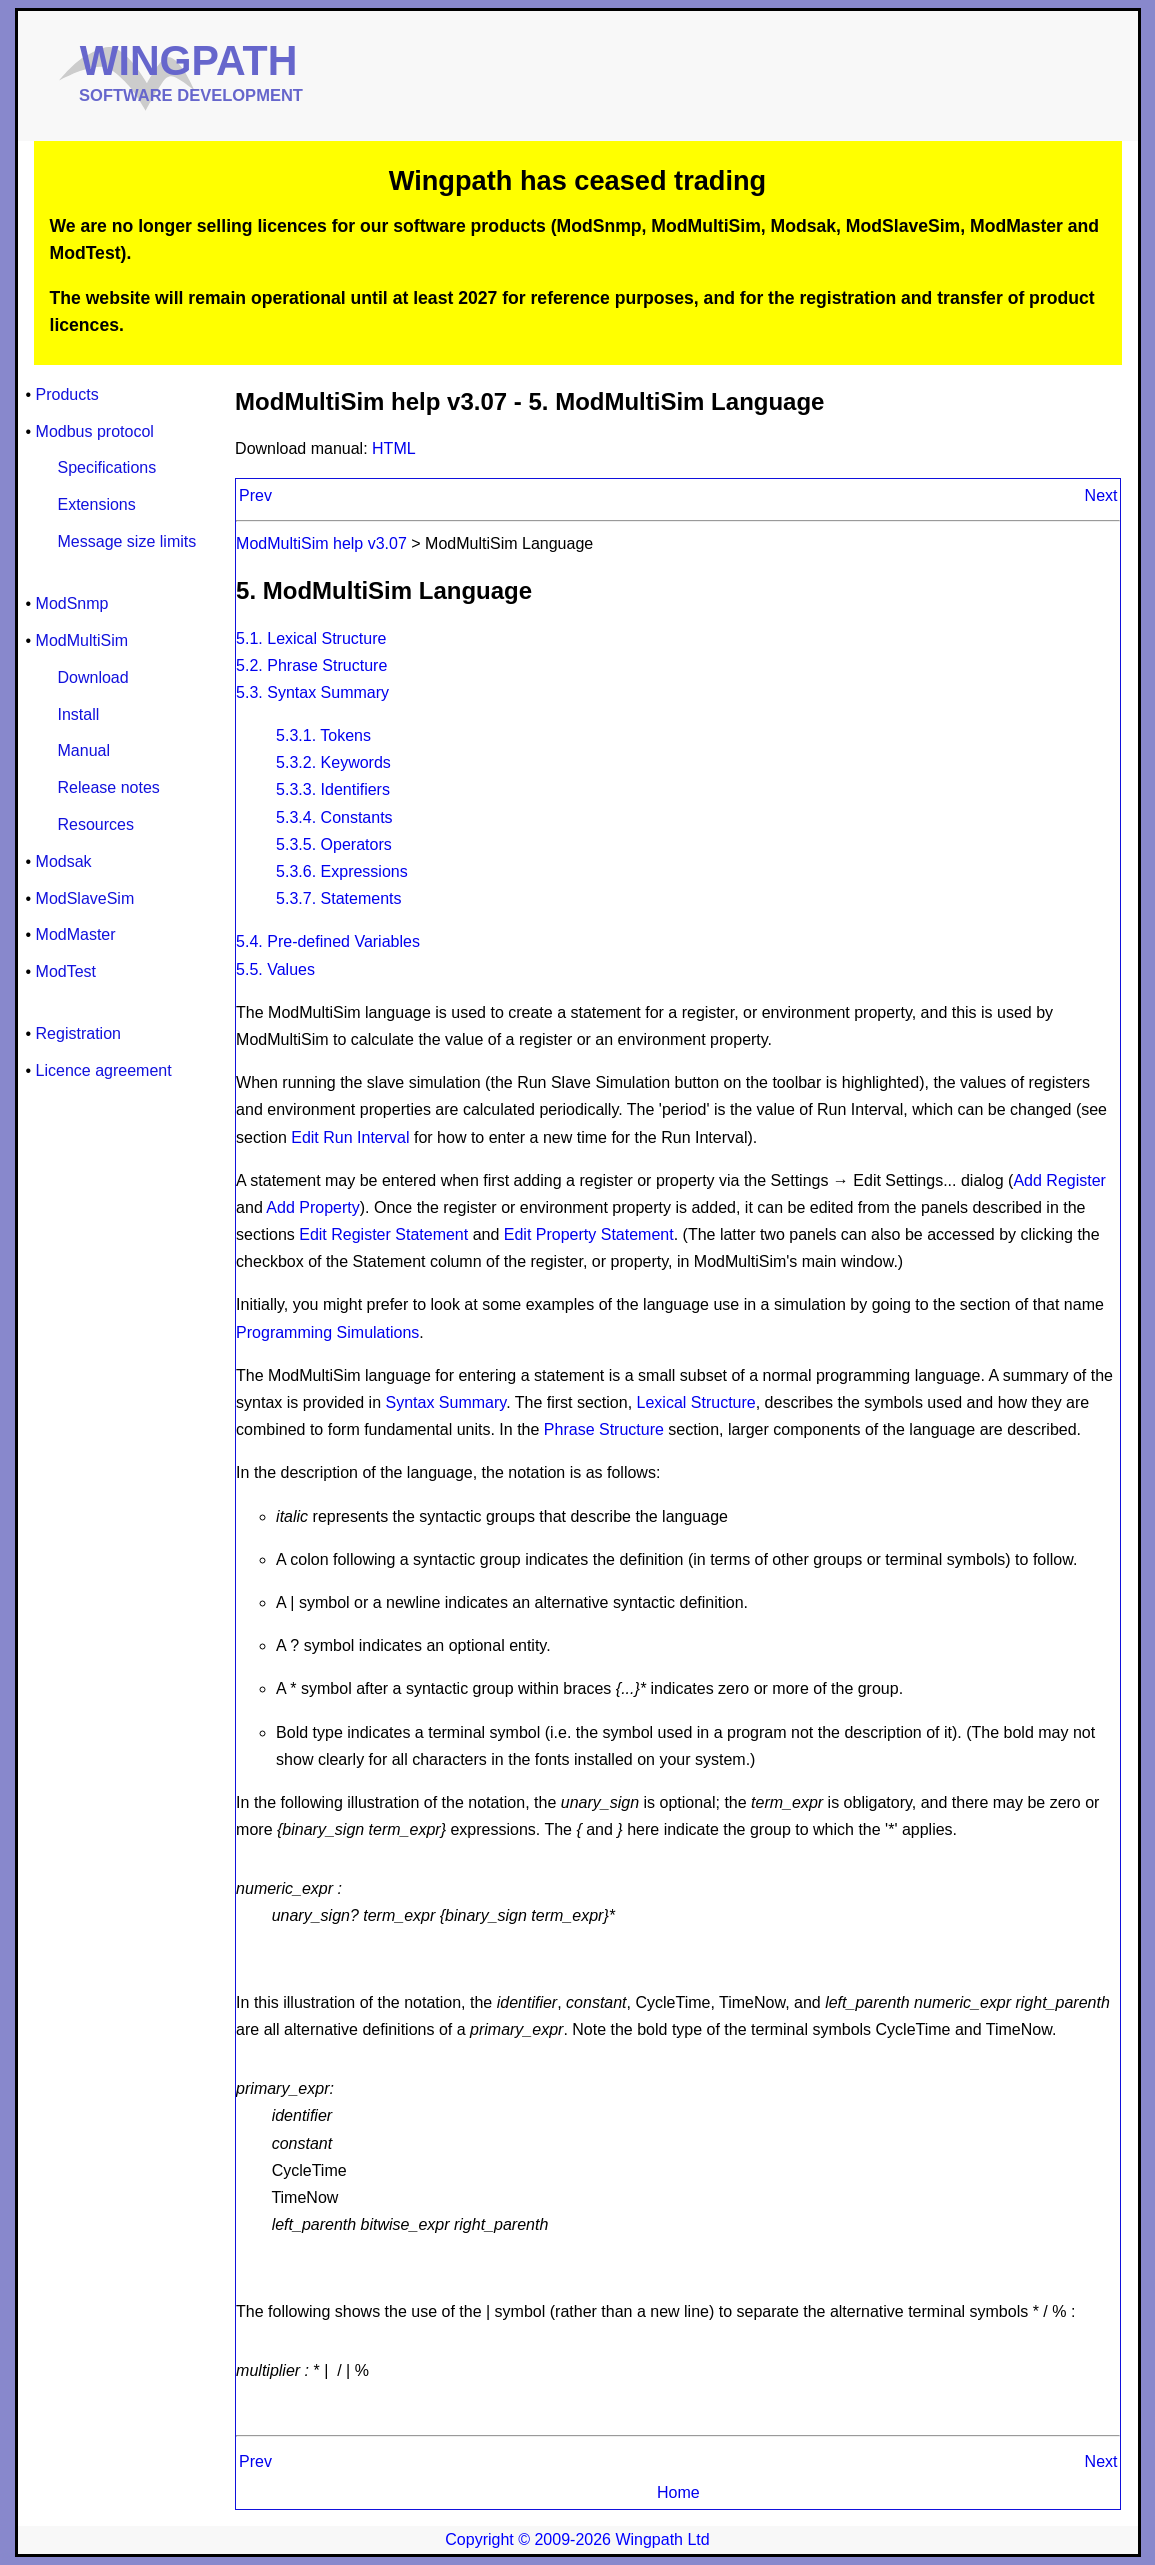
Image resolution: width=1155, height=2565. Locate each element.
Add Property (312, 1207)
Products (67, 394)
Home (678, 2492)
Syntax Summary (446, 1402)
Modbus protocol (95, 431)
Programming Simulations (327, 1332)
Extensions (97, 504)
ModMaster (76, 934)
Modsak (64, 861)
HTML (394, 448)
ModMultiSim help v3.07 (323, 543)
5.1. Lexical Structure (311, 638)
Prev (255, 495)
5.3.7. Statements (338, 898)
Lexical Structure (696, 1402)
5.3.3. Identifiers (333, 789)
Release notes (109, 787)
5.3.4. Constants (334, 817)
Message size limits (127, 541)
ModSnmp (72, 603)
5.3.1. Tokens (323, 735)
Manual (84, 750)
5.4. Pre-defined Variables (328, 941)
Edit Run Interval (350, 1137)
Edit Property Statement (589, 1234)
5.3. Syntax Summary (312, 692)
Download (93, 677)
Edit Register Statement (383, 1234)
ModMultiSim (82, 640)
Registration (78, 1033)
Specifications (107, 467)
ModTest (66, 971)
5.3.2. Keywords (333, 762)
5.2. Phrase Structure (311, 665)
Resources (96, 824)
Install (79, 714)
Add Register (1059, 1180)
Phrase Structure (606, 1429)
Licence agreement (104, 1070)
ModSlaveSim (85, 898)
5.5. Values (275, 969)
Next (1101, 495)
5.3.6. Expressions (342, 871)
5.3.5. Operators (334, 844)
